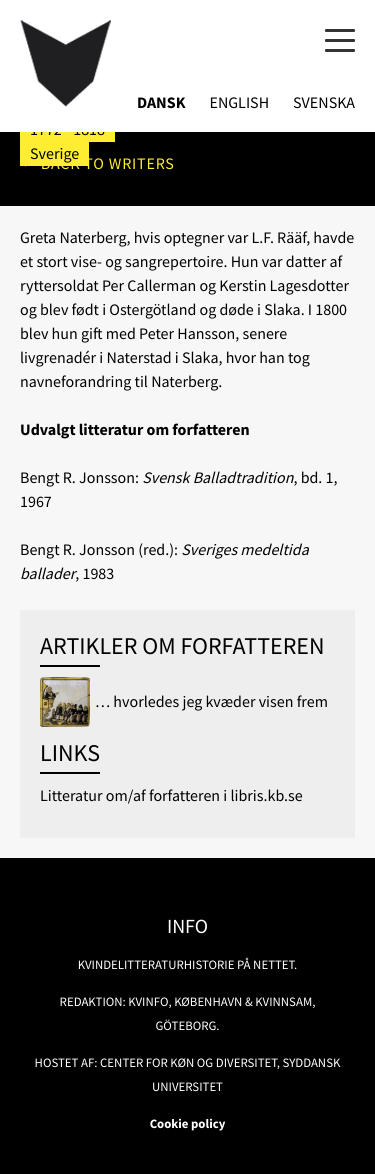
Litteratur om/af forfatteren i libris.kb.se (171, 796)
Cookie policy (188, 1124)
